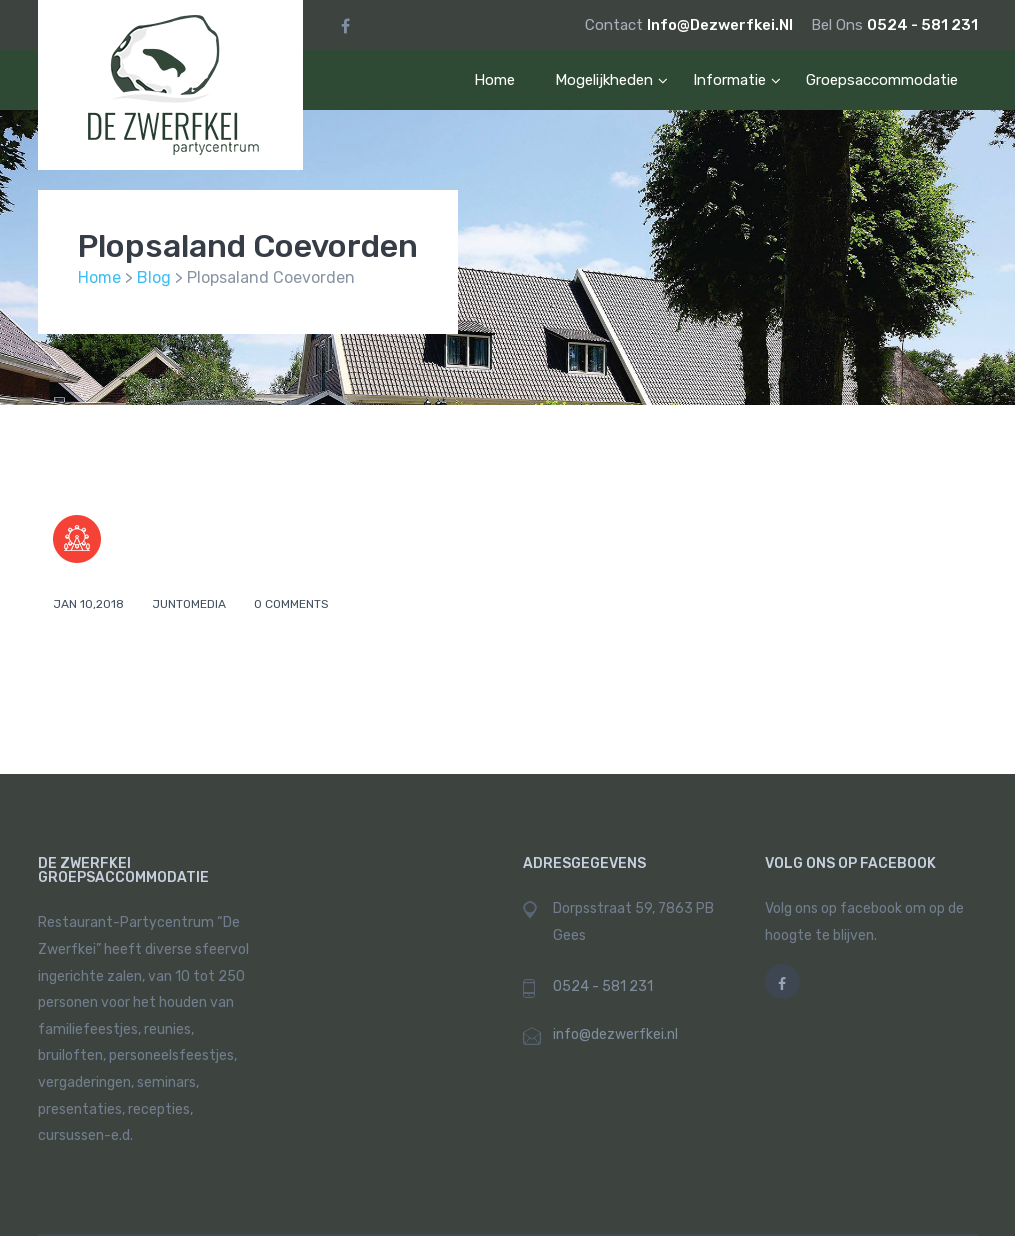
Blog (154, 277)
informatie (729, 80)
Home (494, 80)
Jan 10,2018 (90, 604)
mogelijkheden (604, 80)
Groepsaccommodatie (882, 80)
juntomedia (190, 604)
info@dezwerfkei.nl (721, 25)
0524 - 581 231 (922, 25)
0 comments (291, 604)
